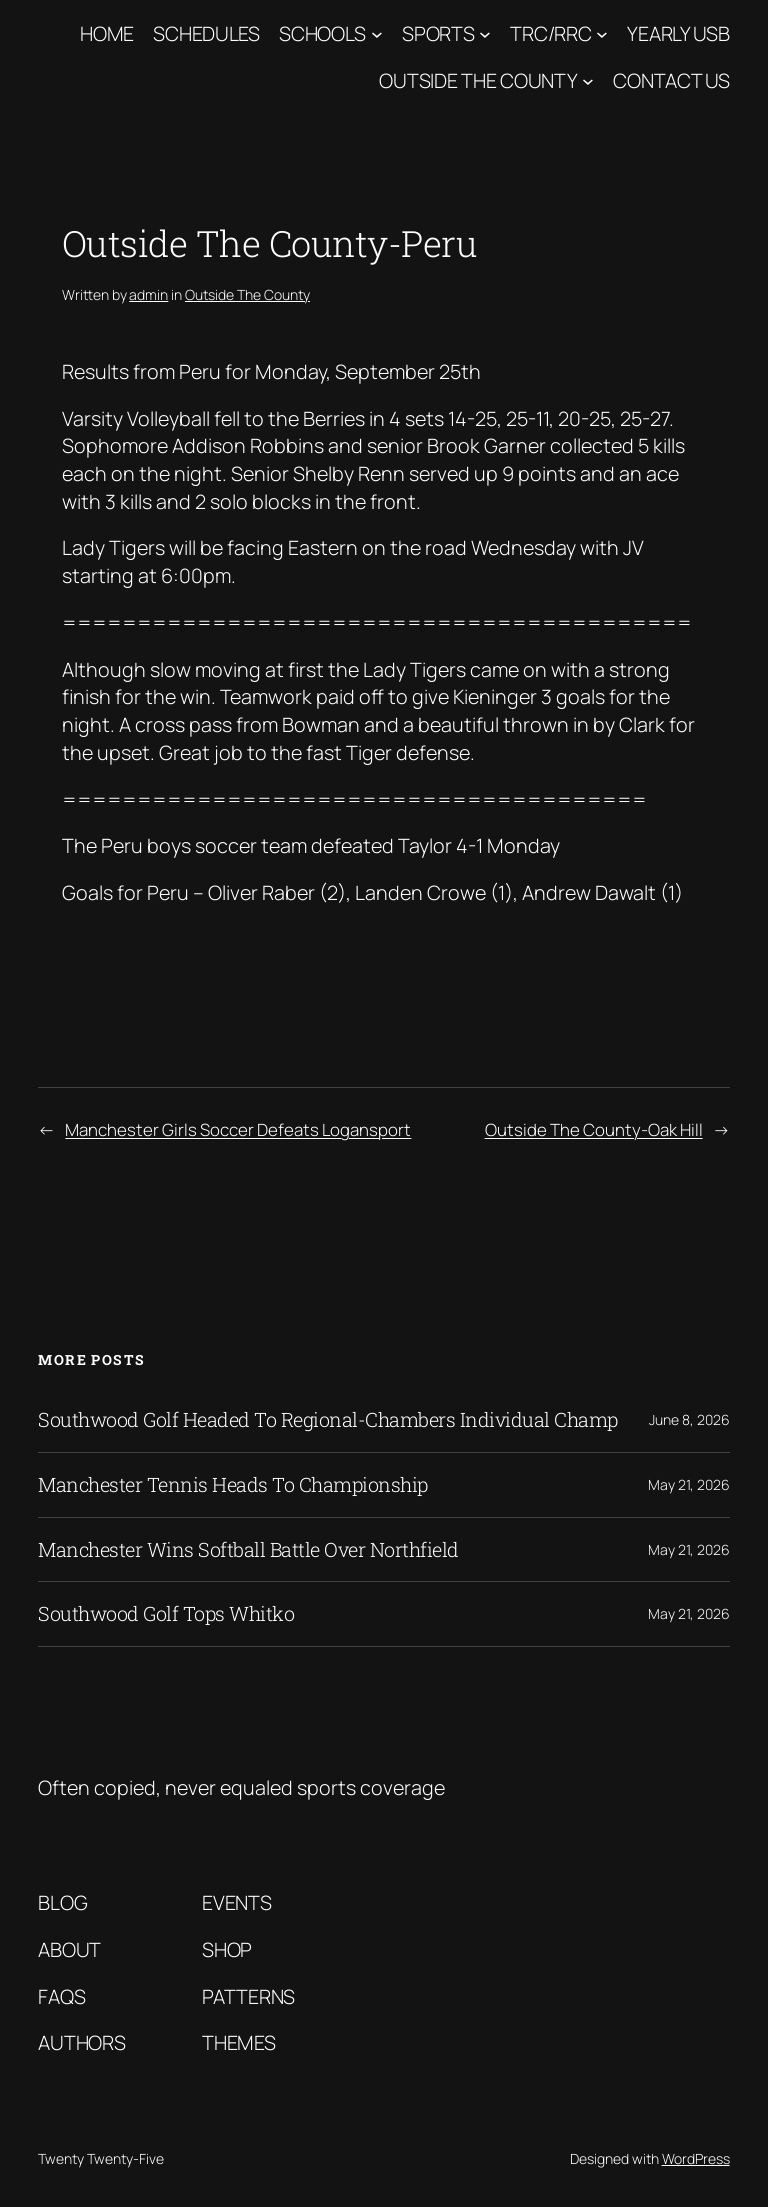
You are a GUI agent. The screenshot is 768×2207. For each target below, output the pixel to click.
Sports (438, 33)
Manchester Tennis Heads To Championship (233, 1485)
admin (148, 294)
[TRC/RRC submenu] (602, 34)
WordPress (696, 2158)
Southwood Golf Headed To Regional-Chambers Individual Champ (328, 1420)
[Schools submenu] (377, 34)
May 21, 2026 (689, 1484)
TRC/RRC (550, 33)
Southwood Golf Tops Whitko (166, 1614)
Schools (322, 33)
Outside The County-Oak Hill (594, 1129)
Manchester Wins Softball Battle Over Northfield (248, 1550)
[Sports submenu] (485, 34)
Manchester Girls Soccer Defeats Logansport (238, 1129)
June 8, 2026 (689, 1419)
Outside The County (478, 80)
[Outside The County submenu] (588, 81)
